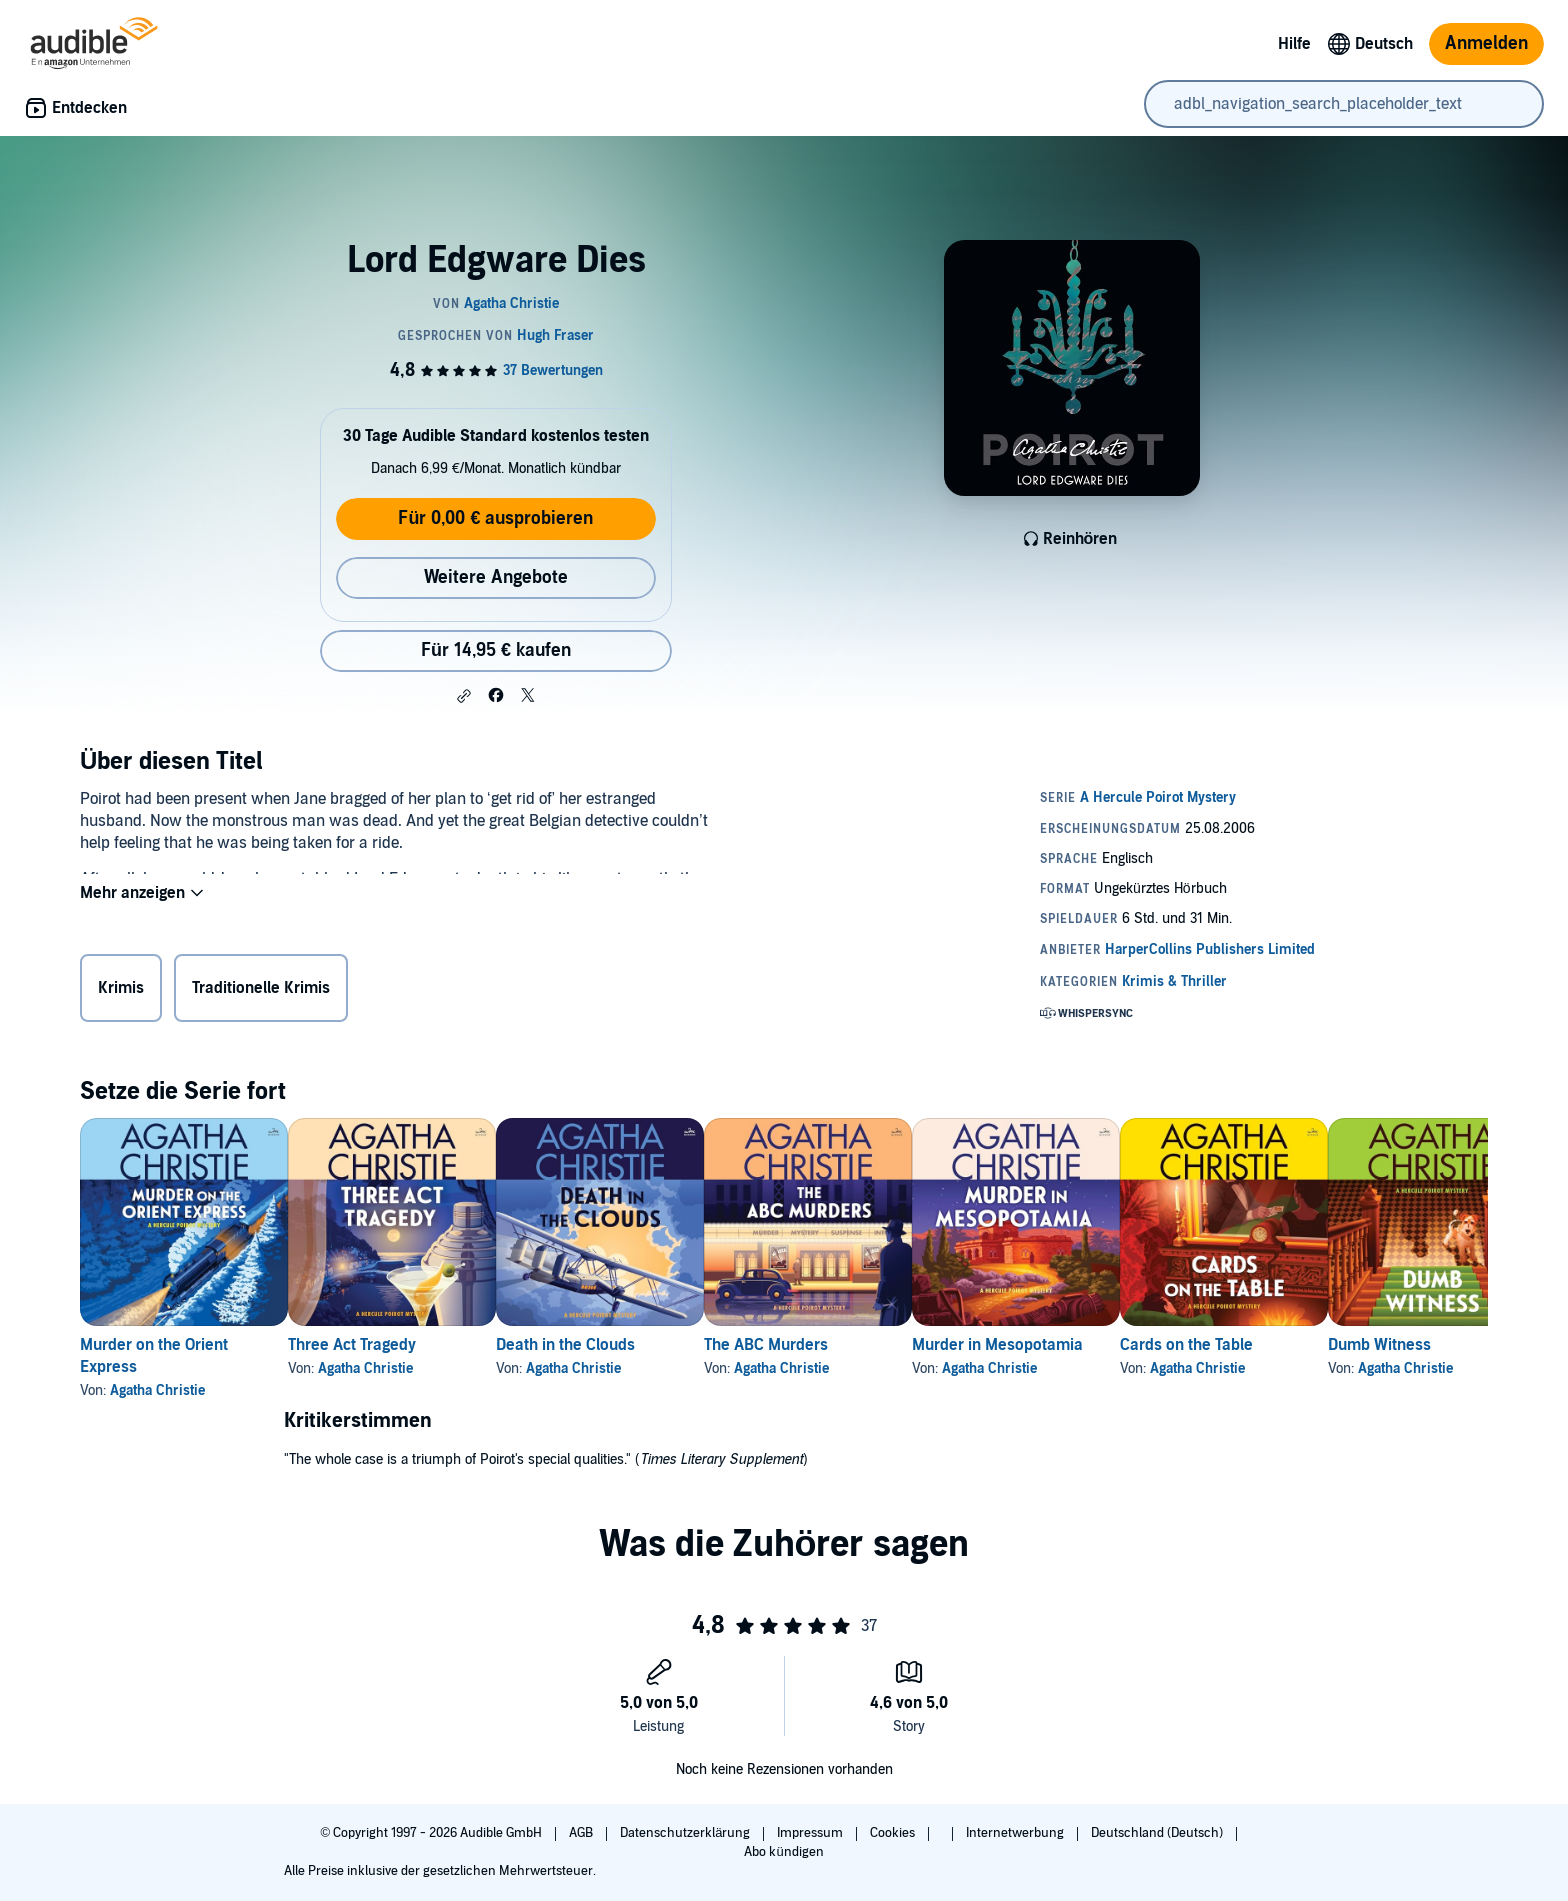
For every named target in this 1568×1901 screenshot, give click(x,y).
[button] (464, 696)
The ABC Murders (862, 1345)
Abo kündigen (783, 1852)
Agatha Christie (157, 1390)
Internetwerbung (1016, 1833)
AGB (582, 1833)
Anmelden (1486, 43)
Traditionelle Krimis (261, 992)
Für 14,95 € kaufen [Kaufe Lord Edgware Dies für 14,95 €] (496, 650)
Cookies (894, 1833)
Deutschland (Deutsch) (1158, 1833)
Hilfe (1294, 44)
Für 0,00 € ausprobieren (495, 518)
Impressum (811, 1833)
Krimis (121, 992)
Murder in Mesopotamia (1125, 1345)
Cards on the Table (1346, 1345)
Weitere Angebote (496, 577)
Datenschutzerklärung (686, 1833)
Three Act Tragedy (384, 1345)
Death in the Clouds (629, 1345)
